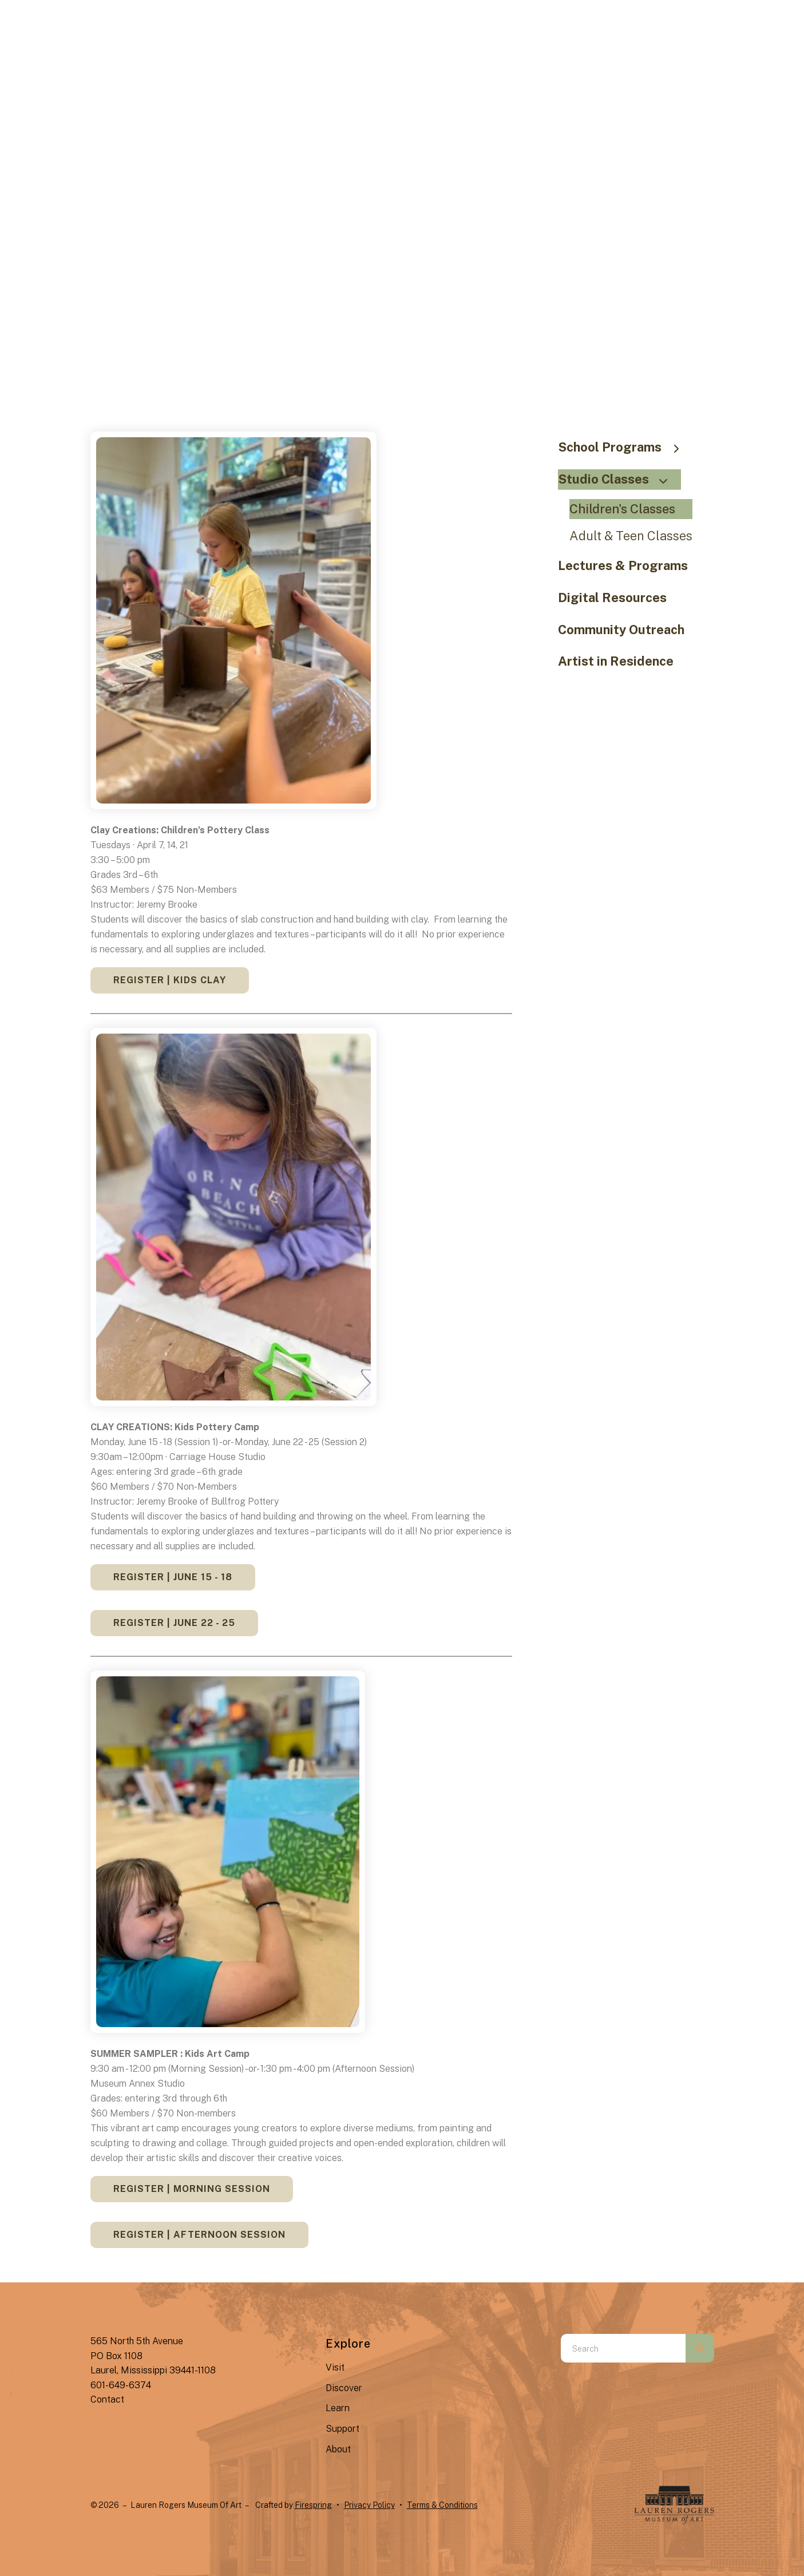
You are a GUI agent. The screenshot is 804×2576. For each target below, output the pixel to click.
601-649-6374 (120, 2385)
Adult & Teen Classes (630, 535)
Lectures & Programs (623, 565)
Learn (338, 2408)
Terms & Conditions (442, 2505)
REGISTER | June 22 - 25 (174, 1622)
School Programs (624, 447)
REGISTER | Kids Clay (169, 980)
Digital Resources (612, 597)
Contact (107, 2399)
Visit (335, 2367)
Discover (344, 2388)
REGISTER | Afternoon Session (199, 2234)
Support (342, 2428)
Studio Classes (618, 479)
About (338, 2449)
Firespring (313, 2505)
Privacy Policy (369, 2505)
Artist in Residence (616, 661)
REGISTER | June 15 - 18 (172, 1577)
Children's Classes (622, 508)
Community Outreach (621, 629)
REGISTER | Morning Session (191, 2188)
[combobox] (623, 2348)
